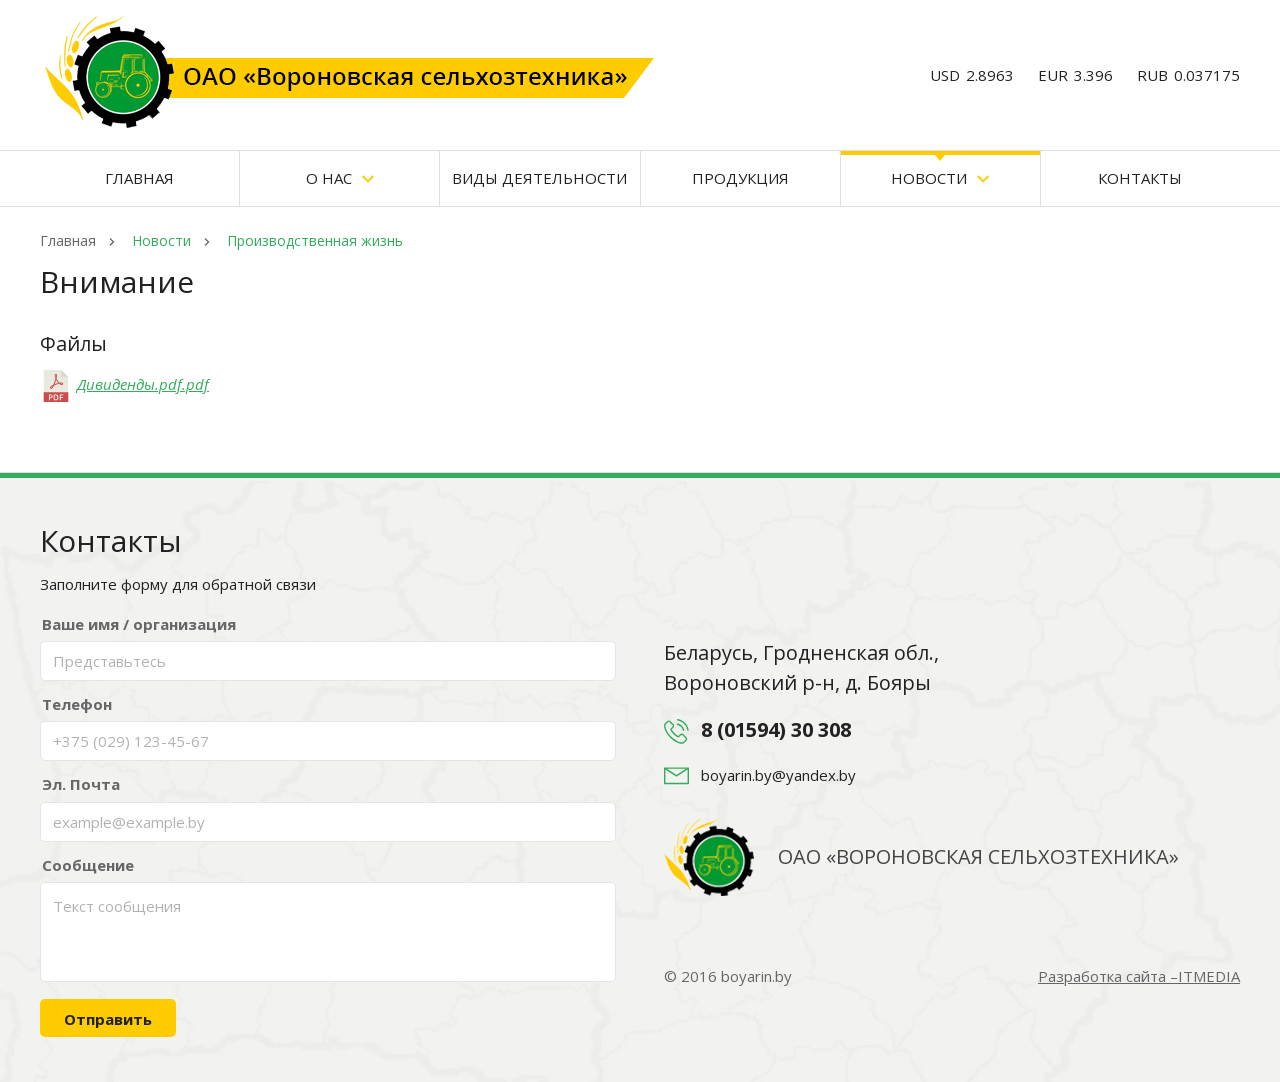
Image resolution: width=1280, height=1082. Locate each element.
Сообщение (88, 865)
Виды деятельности (539, 178)
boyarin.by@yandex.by (778, 775)
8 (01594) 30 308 (776, 729)
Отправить (108, 1019)
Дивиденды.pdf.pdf (124, 384)
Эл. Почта (81, 784)
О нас (340, 178)
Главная (139, 178)
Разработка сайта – (1139, 976)
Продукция (740, 178)
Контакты (1140, 178)
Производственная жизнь (313, 240)
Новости (940, 178)
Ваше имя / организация (139, 624)
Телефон (77, 704)
